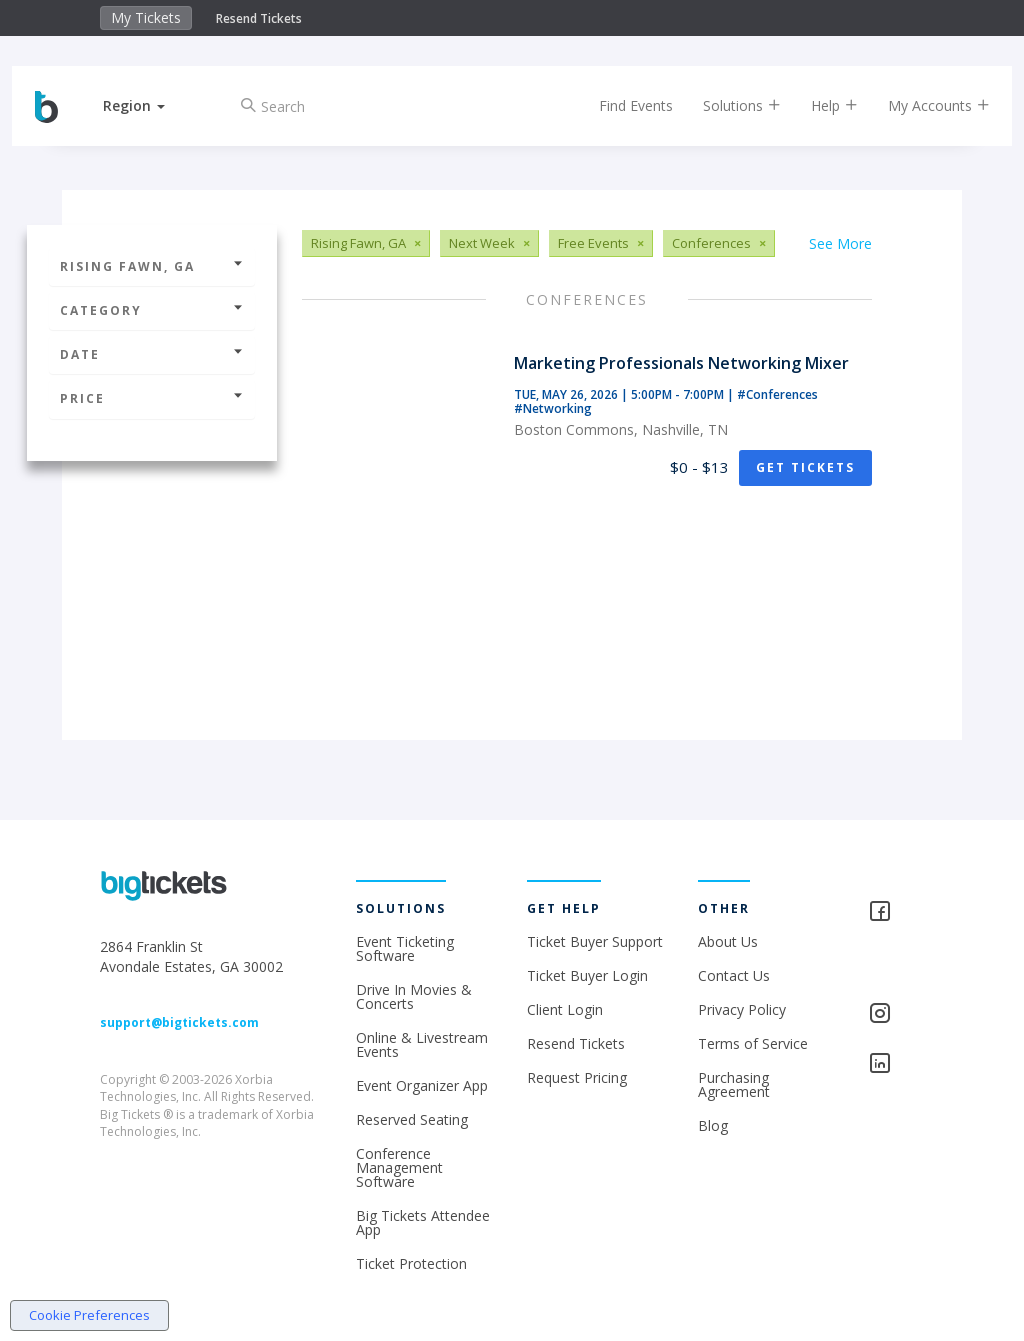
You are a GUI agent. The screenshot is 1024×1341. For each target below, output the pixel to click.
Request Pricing (577, 1077)
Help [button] (817, 105)
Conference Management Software (399, 1167)
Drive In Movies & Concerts (414, 996)
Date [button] (152, 354)
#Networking (553, 408)
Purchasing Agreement (734, 1084)
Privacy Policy (742, 1009)
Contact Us (734, 975)
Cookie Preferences (89, 1315)
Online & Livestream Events (422, 1044)
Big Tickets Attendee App (423, 1222)
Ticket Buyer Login (587, 975)
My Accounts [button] (922, 105)
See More (840, 243)
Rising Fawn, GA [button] (152, 266)
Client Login (565, 1009)
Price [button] (152, 398)
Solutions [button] (725, 105)
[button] (151, 105)
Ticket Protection (411, 1263)
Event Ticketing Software (405, 948)
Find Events (619, 105)
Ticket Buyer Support (595, 941)
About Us (728, 941)
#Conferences (777, 394)
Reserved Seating (412, 1119)
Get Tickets (805, 467)
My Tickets (146, 17)
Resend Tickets (259, 18)
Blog (713, 1125)
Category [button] (152, 310)
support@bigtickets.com (179, 1022)
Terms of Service (753, 1043)
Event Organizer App (422, 1085)
